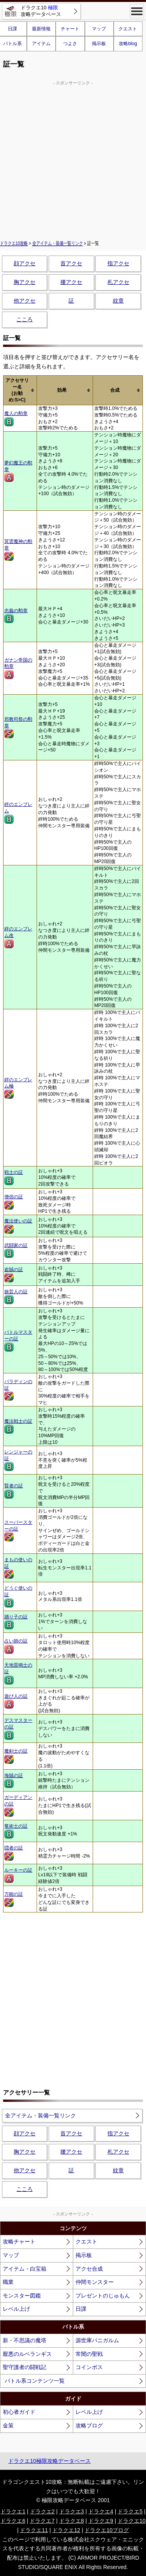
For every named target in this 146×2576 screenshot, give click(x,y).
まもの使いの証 (18, 1568)
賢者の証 (13, 1491)
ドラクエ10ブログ (106, 2530)
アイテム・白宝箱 (24, 2269)
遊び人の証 (16, 1701)
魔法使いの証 (18, 1226)
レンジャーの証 (18, 1460)
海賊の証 (13, 1780)
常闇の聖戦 (89, 2354)
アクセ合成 (89, 2269)
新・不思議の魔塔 (24, 2340)
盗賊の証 (13, 1274)
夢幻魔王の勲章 (18, 471)
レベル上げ (16, 2309)
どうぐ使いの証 (18, 1596)
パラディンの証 (18, 1390)
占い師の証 (16, 1646)
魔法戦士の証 (18, 1426)
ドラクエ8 (71, 2521)
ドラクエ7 (42, 2521)
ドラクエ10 (132, 2521)
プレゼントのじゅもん (103, 2295)
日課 (81, 2309)
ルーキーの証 (18, 1875)
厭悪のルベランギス (27, 2354)
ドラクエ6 (12, 2521)
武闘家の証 (16, 1250)
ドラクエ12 (66, 2530)
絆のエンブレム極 (18, 1088)
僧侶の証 (13, 1202)
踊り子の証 (16, 1622)
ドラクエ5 (130, 2511)
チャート (70, 29)
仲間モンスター (95, 2282)
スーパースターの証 (18, 1531)
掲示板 (99, 43)
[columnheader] (20, 390)
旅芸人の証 (16, 1297)
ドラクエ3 (71, 2511)
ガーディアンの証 (18, 1806)
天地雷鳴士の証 (18, 1673)
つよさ (70, 43)
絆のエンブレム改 (18, 937)
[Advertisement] (73, 159)
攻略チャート (19, 2241)
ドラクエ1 (12, 2511)
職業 (8, 2282)
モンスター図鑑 (22, 2295)
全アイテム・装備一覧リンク (57, 243)
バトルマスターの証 (18, 1340)
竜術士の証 (16, 1831)
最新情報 (41, 29)
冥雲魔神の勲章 (18, 550)
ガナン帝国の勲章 (18, 668)
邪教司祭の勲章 (18, 727)
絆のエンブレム (18, 813)
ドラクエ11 (34, 2530)
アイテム (41, 43)
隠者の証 (13, 1853)
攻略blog (128, 43)
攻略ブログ (89, 2425)
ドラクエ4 (100, 2511)
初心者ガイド (19, 2412)
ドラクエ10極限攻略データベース (49, 2461)
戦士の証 (13, 1177)
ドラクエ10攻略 (14, 243)
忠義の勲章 (16, 615)
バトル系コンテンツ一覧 (35, 2381)
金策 (8, 2425)
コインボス (89, 2367)
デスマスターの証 (18, 1729)
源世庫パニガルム (97, 2340)
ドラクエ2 (42, 2511)
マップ (99, 29)
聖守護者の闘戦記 (24, 2367)
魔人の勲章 (16, 418)
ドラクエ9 (100, 2521)
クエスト (127, 29)
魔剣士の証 (16, 1756)
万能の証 (13, 1899)
